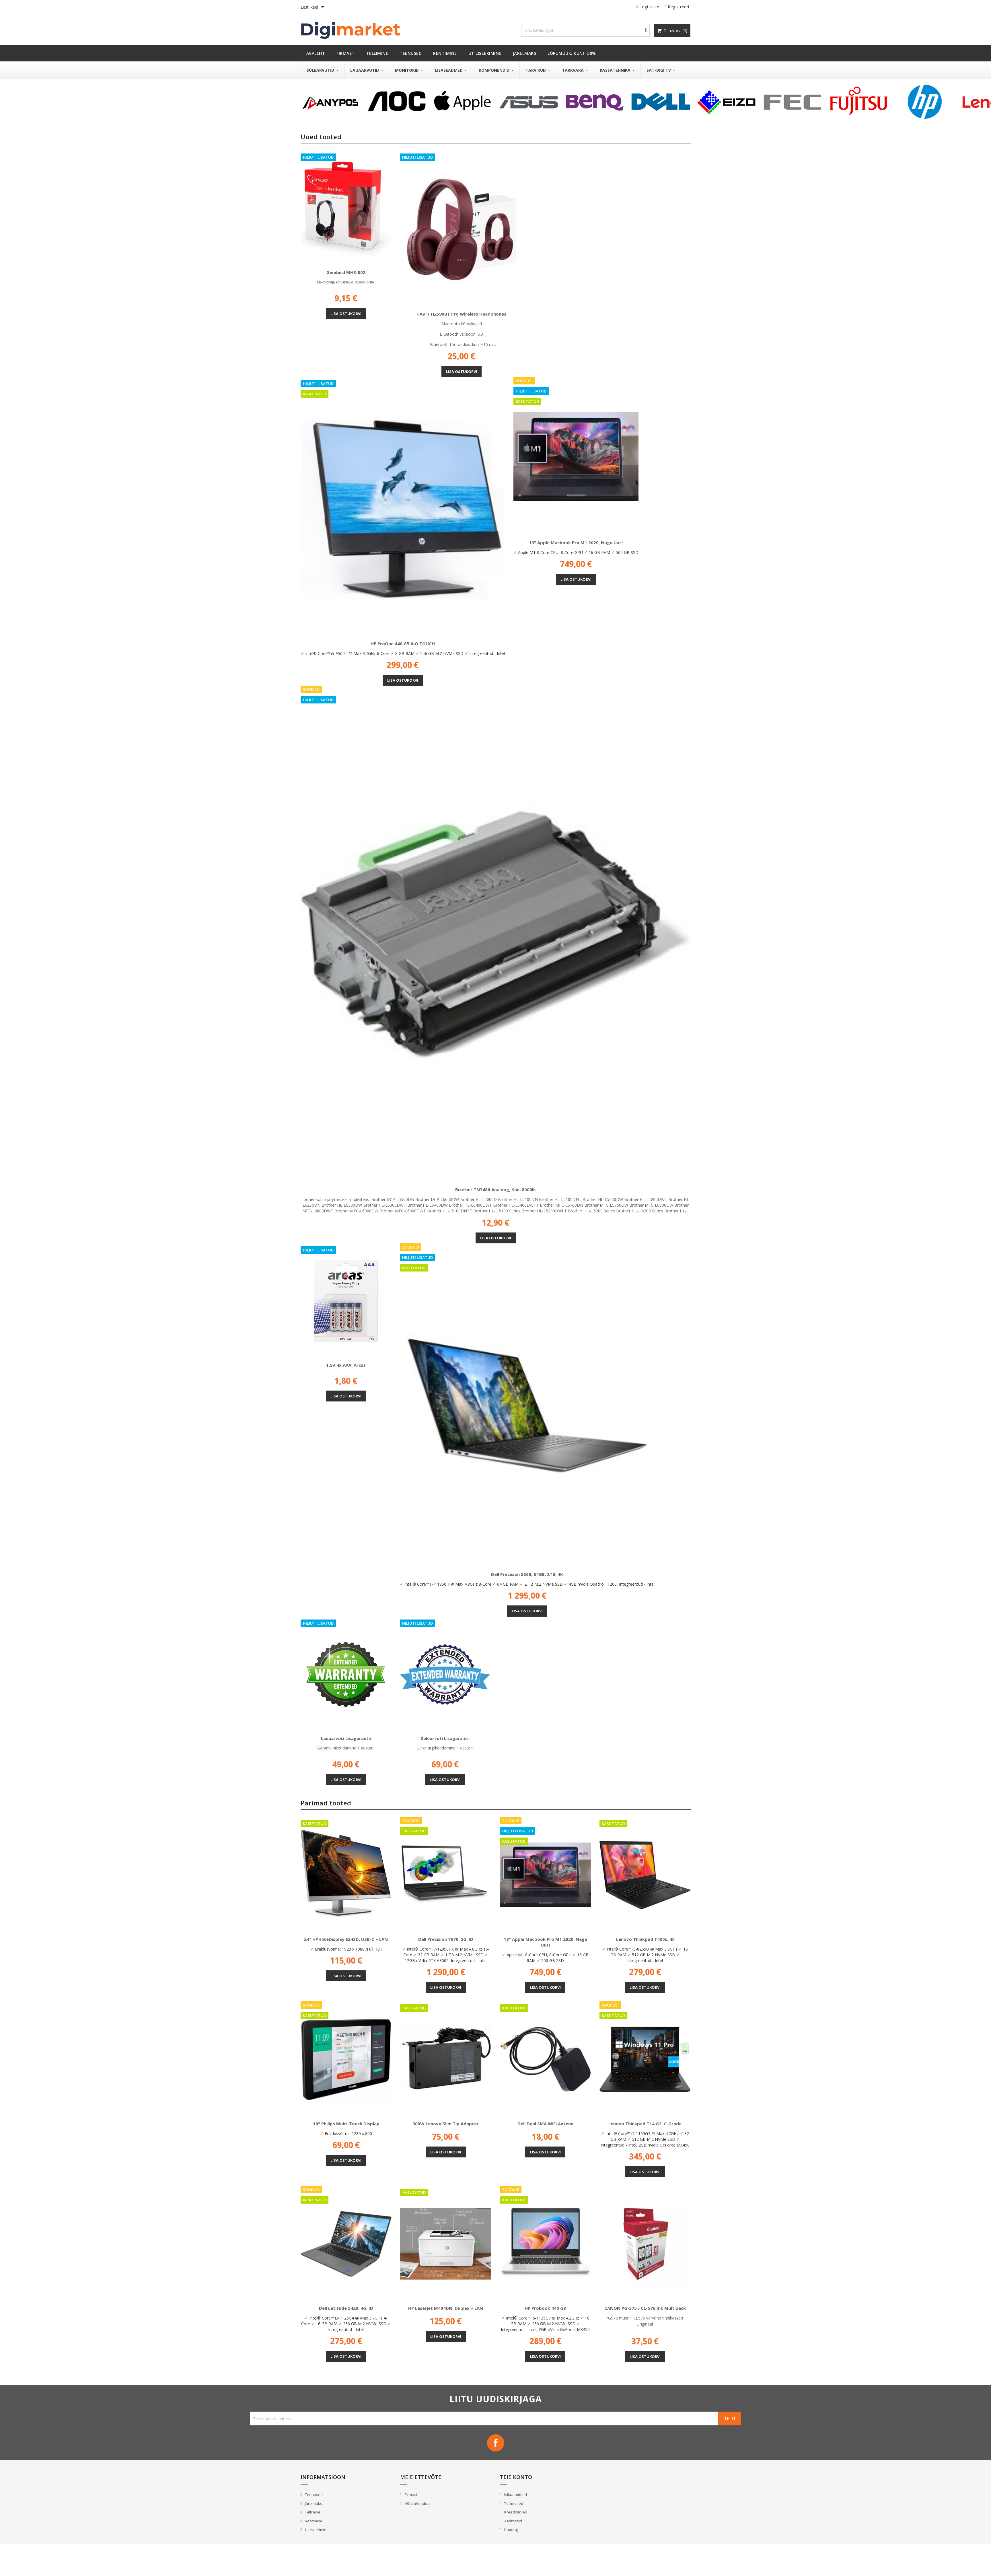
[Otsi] (585, 30)
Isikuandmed (515, 2494)
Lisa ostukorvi (345, 313)
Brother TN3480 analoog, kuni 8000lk (495, 1189)
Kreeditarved (515, 2512)
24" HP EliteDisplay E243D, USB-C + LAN (346, 1939)
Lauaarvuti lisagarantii (346, 1738)
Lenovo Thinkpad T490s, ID (645, 1939)
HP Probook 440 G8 (545, 2308)
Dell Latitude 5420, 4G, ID (346, 2308)
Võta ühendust (417, 2503)
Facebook (495, 2442)
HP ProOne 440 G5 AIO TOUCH (403, 643)
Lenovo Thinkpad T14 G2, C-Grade (645, 2123)
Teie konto (516, 2477)
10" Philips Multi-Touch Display (346, 2123)
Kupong (510, 2529)
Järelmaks (313, 2503)
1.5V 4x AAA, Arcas (346, 1365)
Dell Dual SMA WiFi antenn (545, 2123)
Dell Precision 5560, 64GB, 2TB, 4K (527, 1574)
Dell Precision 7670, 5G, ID (445, 1939)
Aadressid (512, 2520)
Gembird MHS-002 (345, 272)
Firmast (410, 2494)
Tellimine (312, 2512)
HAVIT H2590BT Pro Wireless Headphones (461, 314)
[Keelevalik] (313, 7)
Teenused (313, 2494)
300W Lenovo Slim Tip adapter (445, 2123)
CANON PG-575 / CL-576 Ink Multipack (645, 2308)
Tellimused (513, 2503)
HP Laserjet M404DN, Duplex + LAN (445, 2308)
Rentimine (313, 2520)
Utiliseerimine (316, 2529)
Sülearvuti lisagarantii (445, 1738)
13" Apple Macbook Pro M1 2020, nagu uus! (576, 542)
